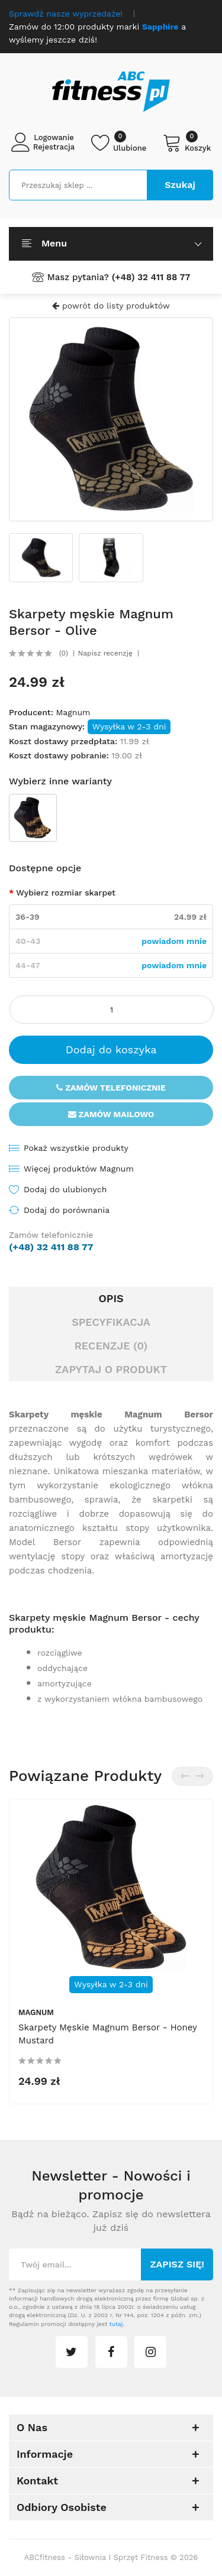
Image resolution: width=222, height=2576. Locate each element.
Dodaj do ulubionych (65, 1189)
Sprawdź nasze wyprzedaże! (66, 13)
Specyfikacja (111, 1322)
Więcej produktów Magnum (79, 1168)
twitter (72, 2352)
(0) (63, 653)
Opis (110, 1298)
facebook (111, 2352)
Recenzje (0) (111, 1345)
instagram (150, 2352)
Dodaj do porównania (67, 1210)
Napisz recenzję (105, 653)
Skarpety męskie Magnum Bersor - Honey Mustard (107, 2034)
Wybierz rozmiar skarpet (65, 892)
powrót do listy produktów (110, 305)
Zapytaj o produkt (111, 1369)
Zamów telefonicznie (111, 1087)
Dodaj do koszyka (111, 1049)
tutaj (116, 2324)
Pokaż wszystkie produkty (76, 1148)
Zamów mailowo (111, 1114)
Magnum (73, 712)
